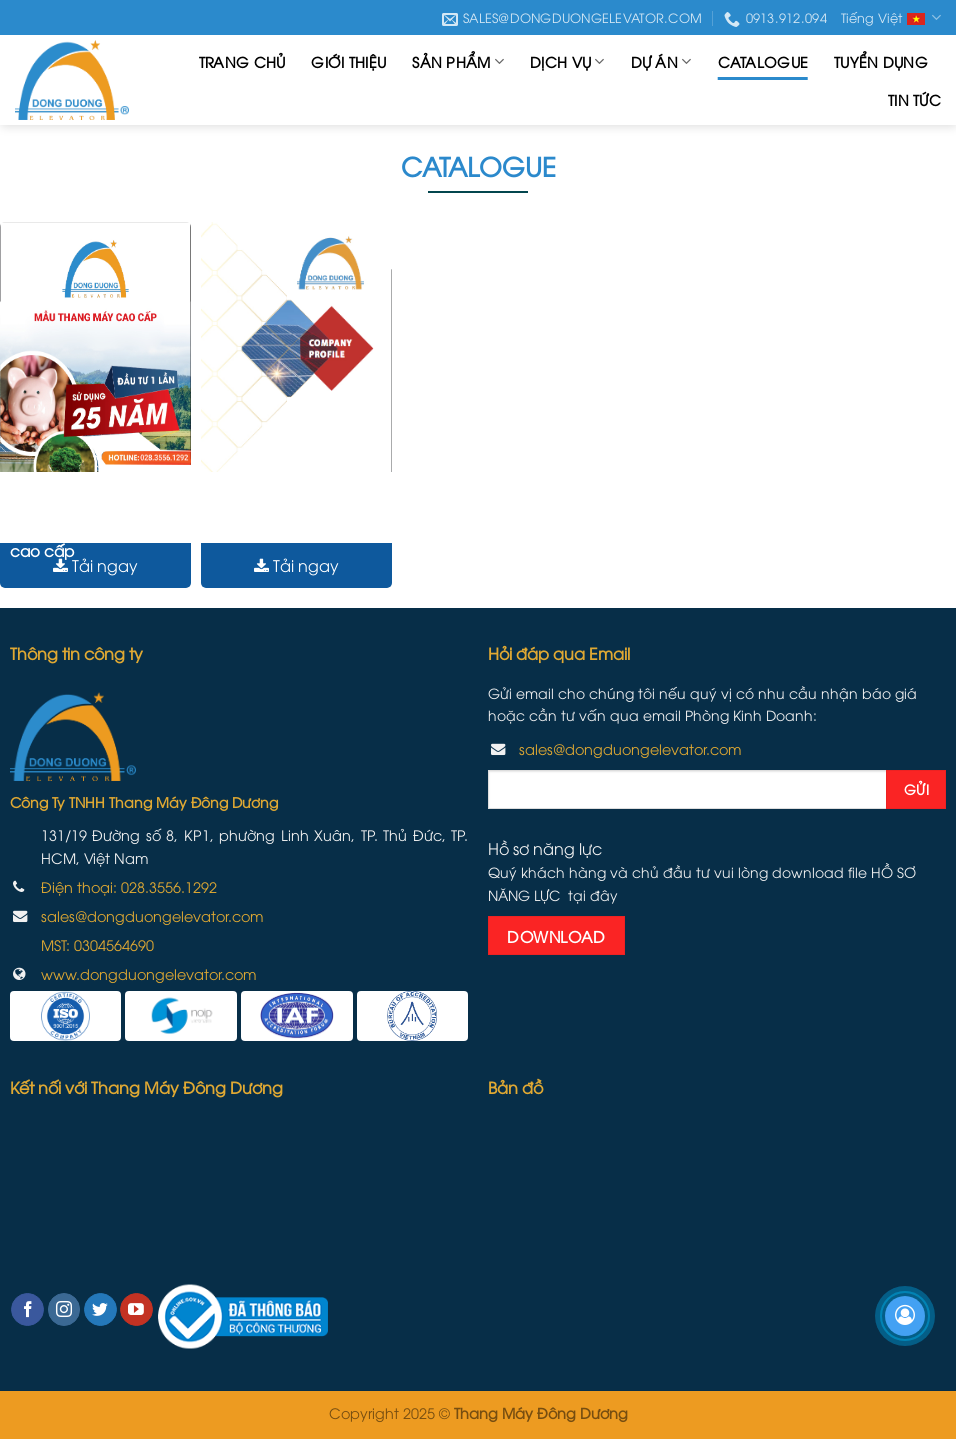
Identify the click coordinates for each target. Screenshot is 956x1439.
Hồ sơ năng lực (265, 522)
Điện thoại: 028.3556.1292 (129, 886)
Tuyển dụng (881, 61)
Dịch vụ (567, 62)
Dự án (661, 62)
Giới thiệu (348, 61)
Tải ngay (95, 565)
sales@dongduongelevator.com (152, 915)
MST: (97, 944)
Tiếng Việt (891, 18)
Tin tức (914, 99)
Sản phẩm (458, 62)
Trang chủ (242, 61)
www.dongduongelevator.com (149, 973)
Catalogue (763, 61)
